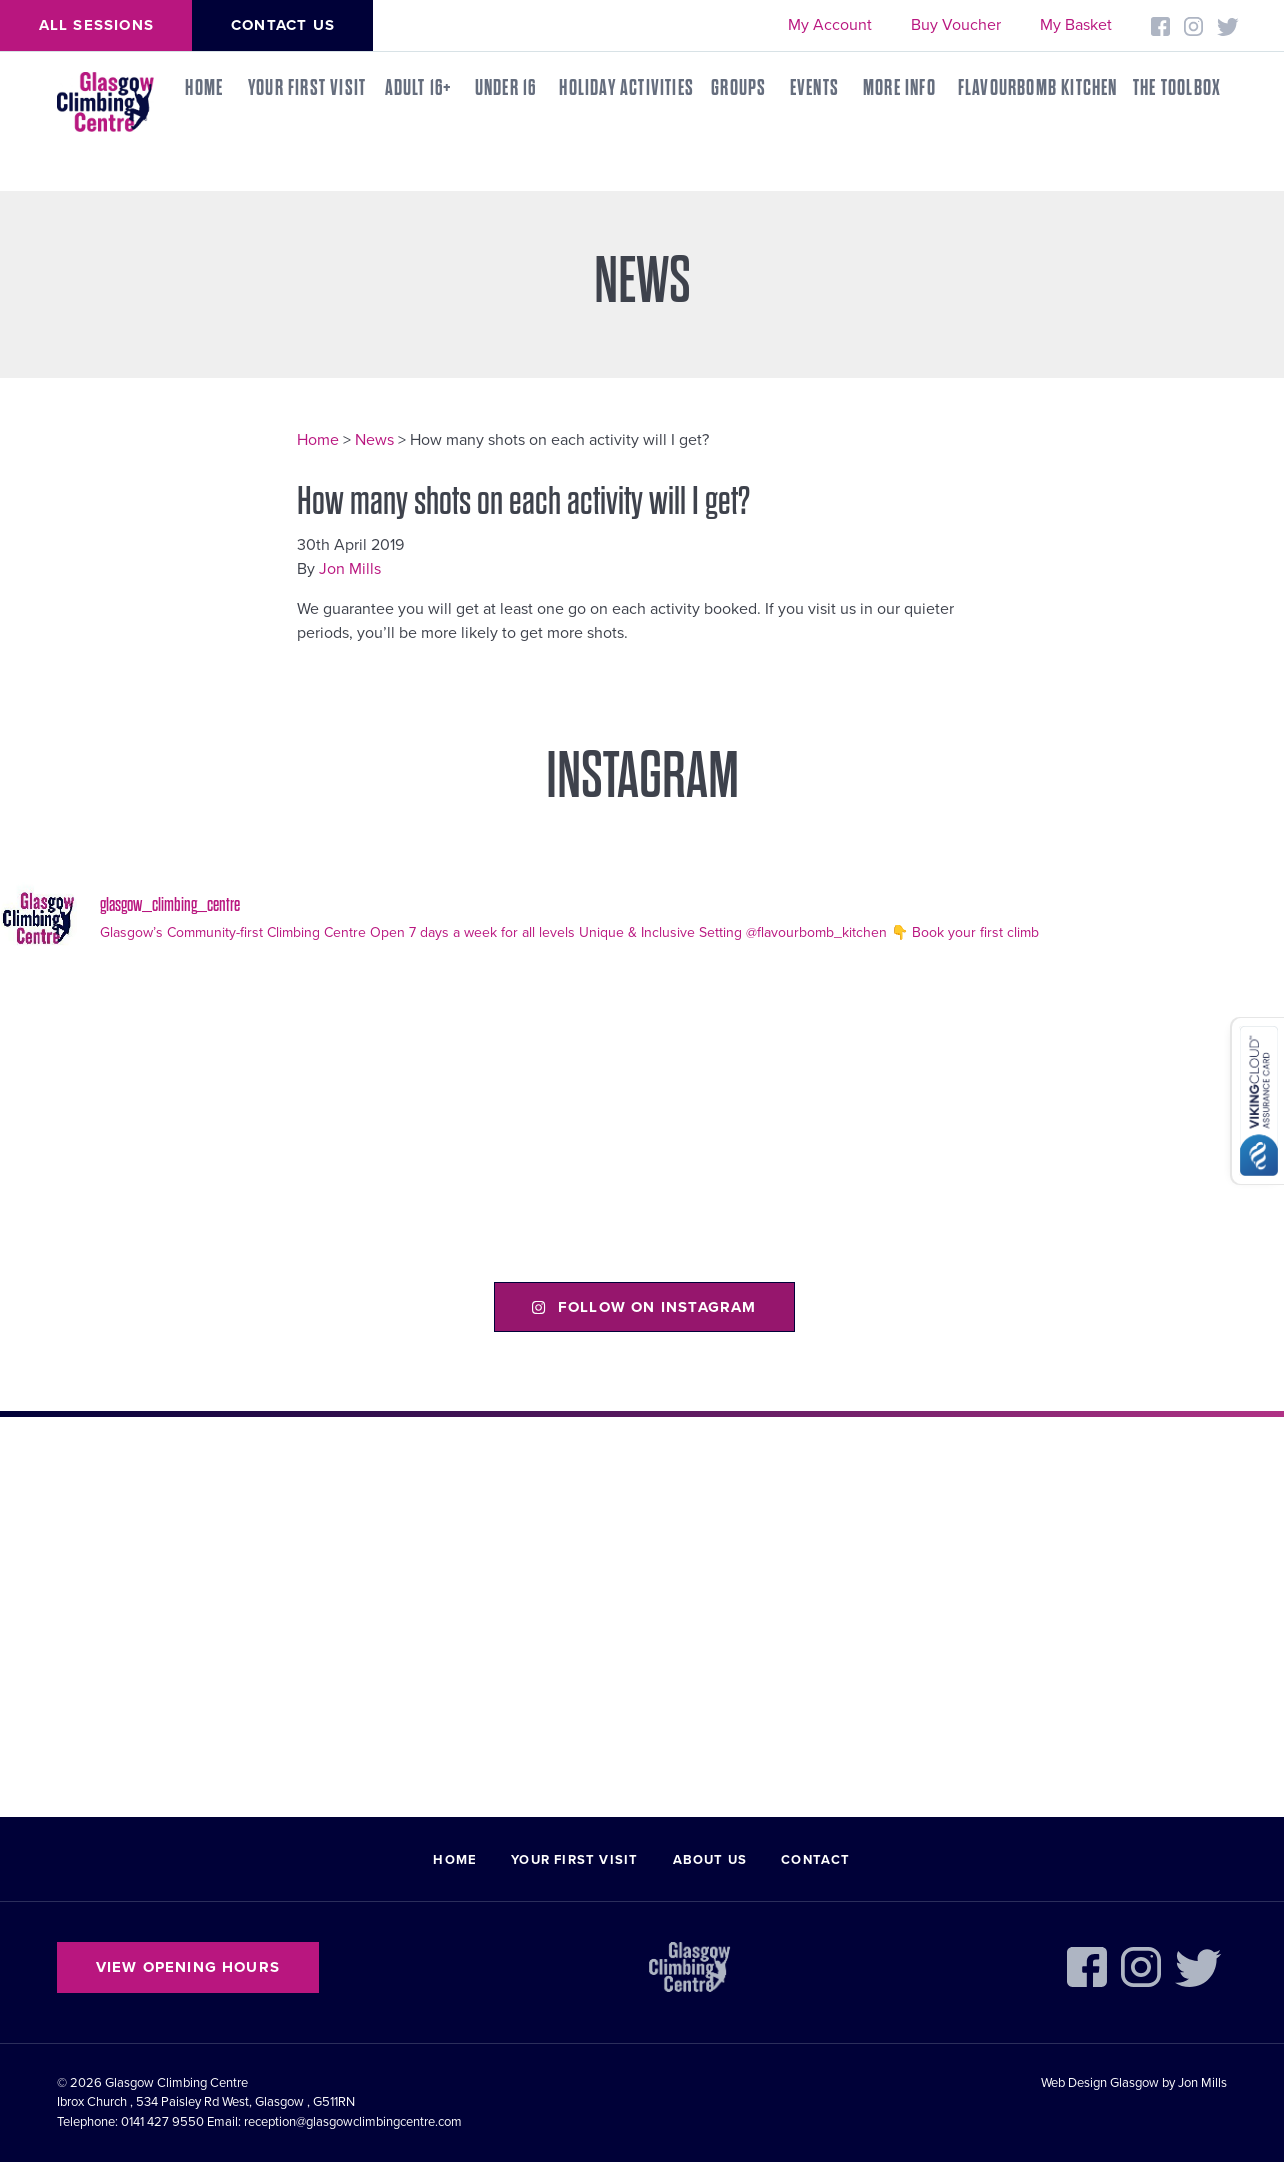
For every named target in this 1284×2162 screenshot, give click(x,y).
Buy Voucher (956, 25)
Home (204, 88)
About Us (710, 1860)
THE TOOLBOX (1177, 88)
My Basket (1076, 25)
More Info (899, 88)
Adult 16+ (419, 88)
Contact (815, 1860)
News (374, 440)
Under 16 (506, 88)
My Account (830, 25)
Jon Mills (350, 569)
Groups (738, 88)
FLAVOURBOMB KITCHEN (1038, 88)
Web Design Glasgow (1100, 2083)
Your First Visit (307, 88)
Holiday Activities (626, 88)
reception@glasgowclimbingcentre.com (353, 2122)
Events (814, 88)
